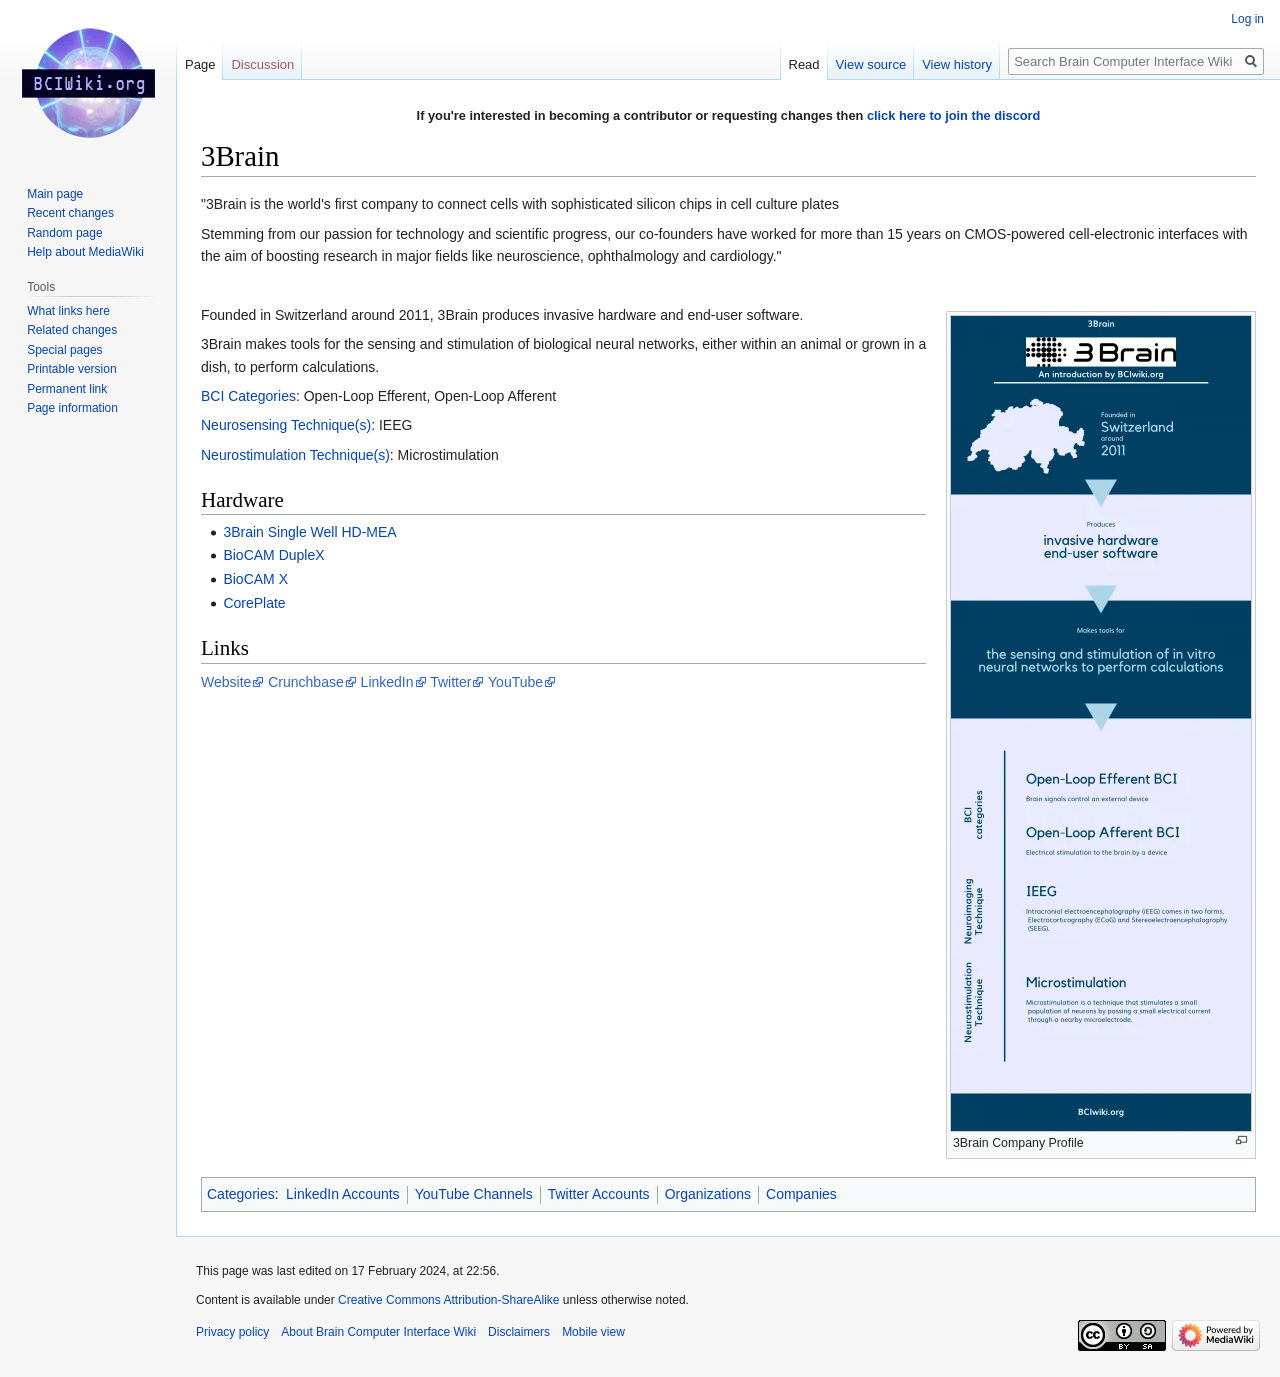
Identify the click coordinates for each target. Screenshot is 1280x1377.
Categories (241, 1194)
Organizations (708, 1194)
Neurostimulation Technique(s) (295, 455)
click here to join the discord (954, 115)
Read (804, 64)
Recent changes (70, 213)
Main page (55, 194)
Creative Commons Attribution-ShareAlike (448, 1300)
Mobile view (593, 1332)
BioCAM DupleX (273, 555)
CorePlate (254, 603)
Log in (1247, 19)
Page (200, 64)
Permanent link (67, 389)
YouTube (515, 682)
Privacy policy (232, 1332)
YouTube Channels (474, 1194)
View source (871, 64)
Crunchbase (306, 682)
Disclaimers (519, 1332)
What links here (68, 311)
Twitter (450, 682)
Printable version (71, 369)
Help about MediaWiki (85, 252)
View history (957, 64)
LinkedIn (387, 682)
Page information (72, 408)
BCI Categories (248, 396)
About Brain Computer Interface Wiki (378, 1332)
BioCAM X (255, 579)
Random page (64, 233)
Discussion (262, 64)
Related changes (72, 330)
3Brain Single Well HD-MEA (309, 532)
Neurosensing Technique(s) (286, 425)
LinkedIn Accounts (343, 1194)
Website (226, 682)
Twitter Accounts (599, 1194)
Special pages (64, 350)
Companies (801, 1194)
